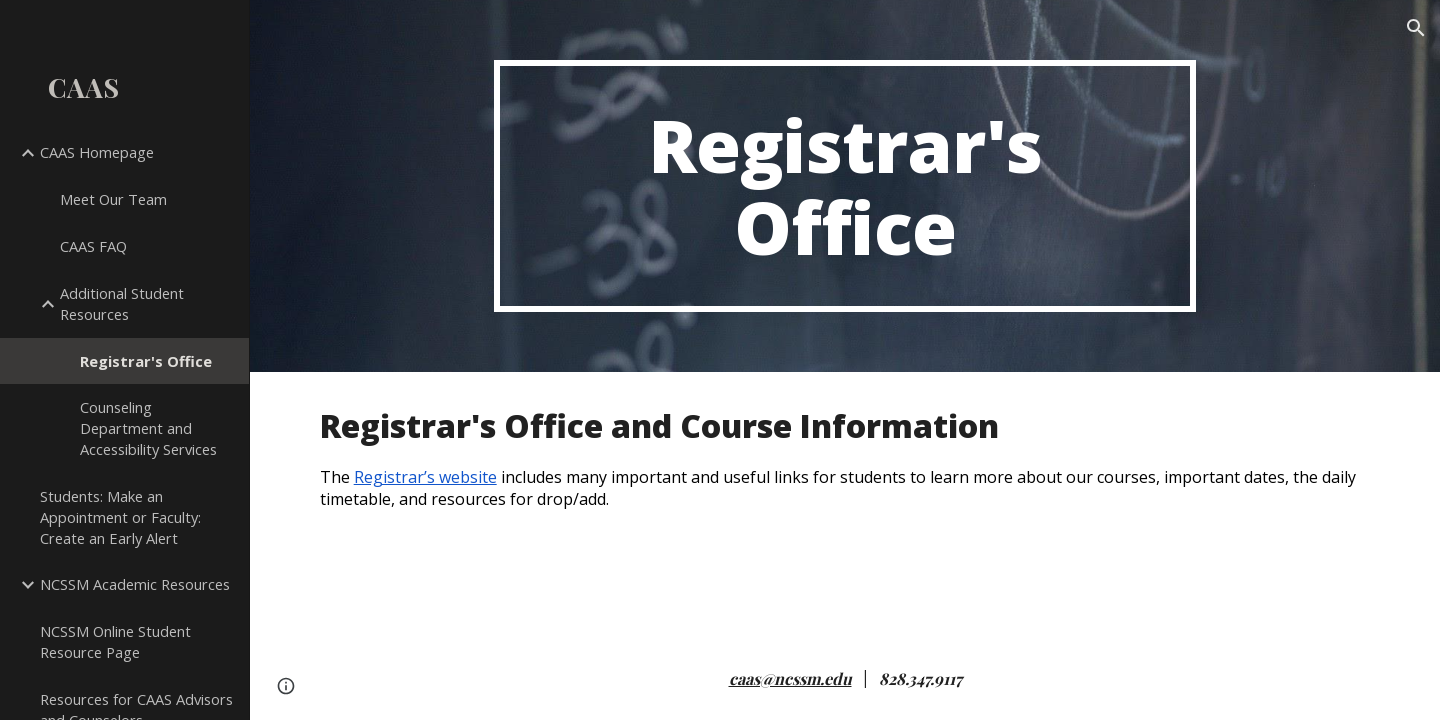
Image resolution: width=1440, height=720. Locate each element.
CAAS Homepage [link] (97, 152)
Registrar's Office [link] (146, 361)
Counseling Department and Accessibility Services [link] (148, 428)
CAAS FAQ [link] (93, 246)
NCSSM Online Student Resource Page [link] (115, 641)
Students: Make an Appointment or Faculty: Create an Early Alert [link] (120, 517)
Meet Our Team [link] (113, 199)
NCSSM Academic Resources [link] (135, 584)
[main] (845, 186)
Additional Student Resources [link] (122, 303)
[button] (1416, 28)
